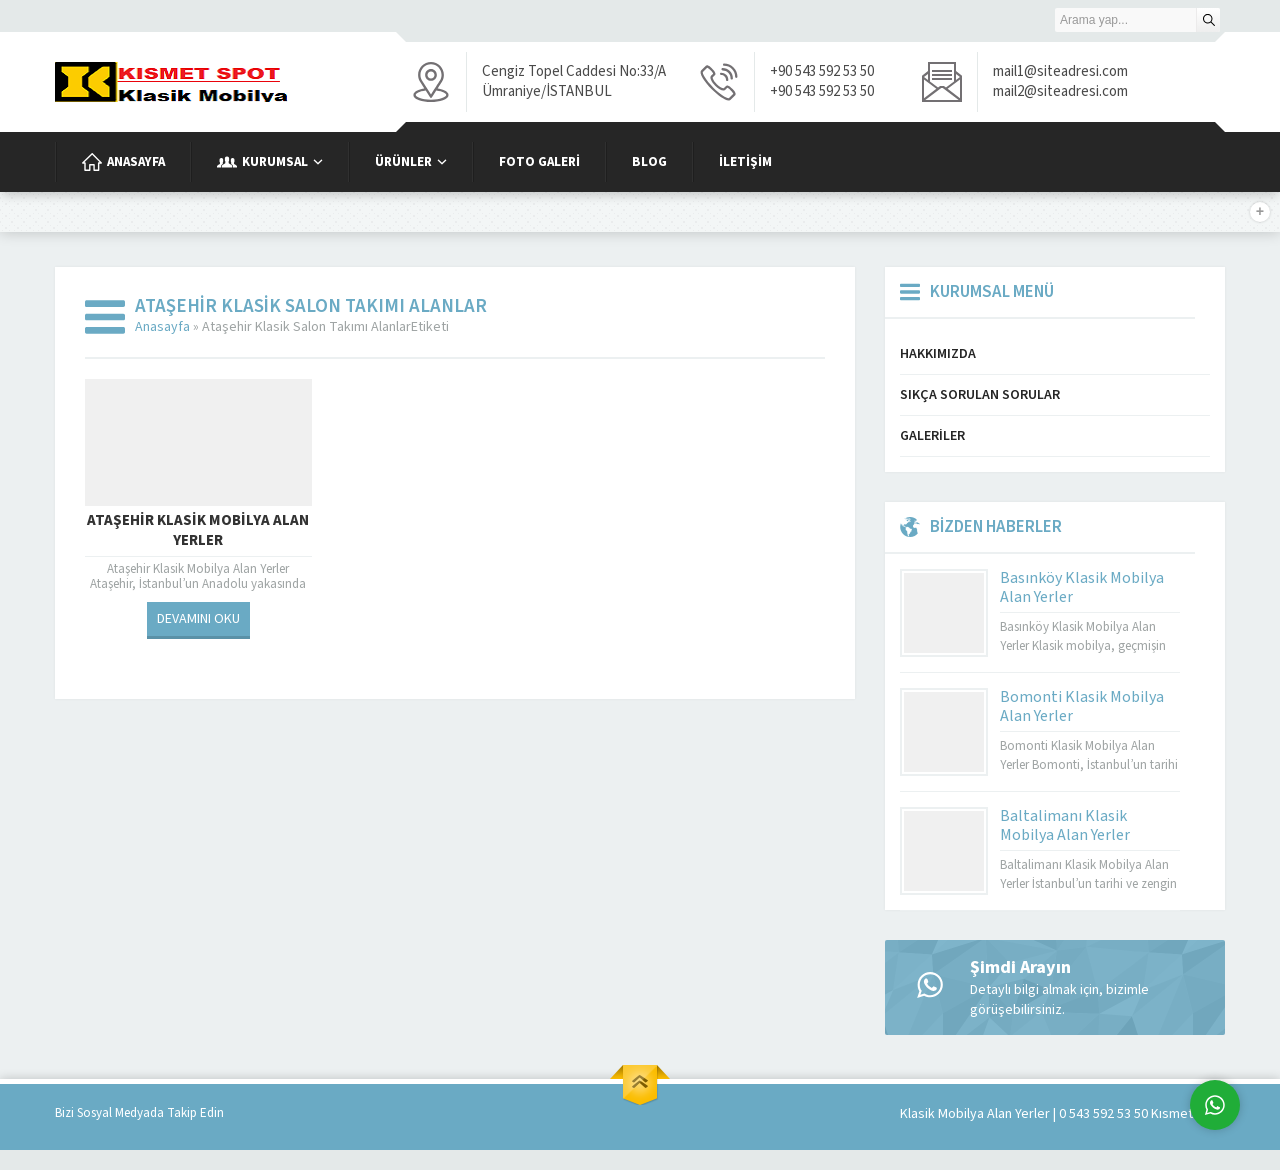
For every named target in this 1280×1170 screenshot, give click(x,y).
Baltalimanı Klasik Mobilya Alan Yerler (1065, 825)
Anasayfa (162, 327)
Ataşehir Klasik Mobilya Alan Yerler (198, 531)
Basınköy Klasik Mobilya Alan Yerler (1082, 587)
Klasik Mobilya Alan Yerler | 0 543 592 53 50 (1024, 1114)
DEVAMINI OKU (198, 619)
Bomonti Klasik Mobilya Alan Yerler (1082, 706)
